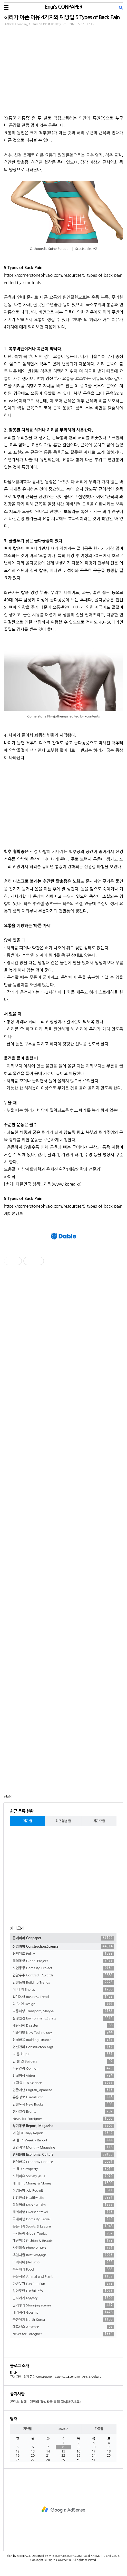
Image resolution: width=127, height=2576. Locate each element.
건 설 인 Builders (63, 2061)
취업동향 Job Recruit (63, 2190)
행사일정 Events (63, 2111)
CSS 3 (115, 2555)
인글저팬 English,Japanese (63, 2090)
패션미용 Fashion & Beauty (63, 2241)
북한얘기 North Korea (63, 2319)
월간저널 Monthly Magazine (63, 2147)
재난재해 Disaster (63, 2025)
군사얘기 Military (63, 2298)
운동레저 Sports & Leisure (63, 2226)
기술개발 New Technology (63, 2032)
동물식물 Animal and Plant (63, 2276)
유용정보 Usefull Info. (63, 2097)
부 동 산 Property (63, 2169)
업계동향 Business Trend (63, 1997)
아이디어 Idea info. (63, 2262)
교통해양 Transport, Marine (63, 2011)
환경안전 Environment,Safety (63, 2018)
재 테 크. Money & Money (63, 2183)
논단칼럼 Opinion (63, 2068)
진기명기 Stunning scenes (63, 2305)
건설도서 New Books (63, 2104)
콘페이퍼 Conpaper (63, 1938)
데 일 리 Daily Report (63, 2133)
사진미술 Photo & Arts (63, 2248)
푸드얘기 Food (63, 2269)
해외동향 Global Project (63, 1961)
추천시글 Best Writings (63, 2255)
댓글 (7, 1796)
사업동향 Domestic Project (63, 1968)
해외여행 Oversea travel (63, 2212)
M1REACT (23, 2555)
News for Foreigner (63, 2119)
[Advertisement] (63, 804)
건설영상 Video (63, 2076)
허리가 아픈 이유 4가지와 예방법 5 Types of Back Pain (62, 17)
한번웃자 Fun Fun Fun (63, 2284)
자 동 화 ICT (63, 2054)
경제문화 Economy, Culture (63, 2154)
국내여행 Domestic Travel (63, 2219)
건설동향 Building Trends (63, 1982)
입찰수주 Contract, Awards (63, 1975)
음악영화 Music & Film (63, 2205)
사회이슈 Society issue (63, 2176)
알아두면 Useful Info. (63, 2291)
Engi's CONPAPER (63, 6)
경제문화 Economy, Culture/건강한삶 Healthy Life (35, 24)
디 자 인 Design (63, 2004)
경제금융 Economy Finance (63, 2162)
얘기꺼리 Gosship (63, 2312)
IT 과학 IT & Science (63, 2083)
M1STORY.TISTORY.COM (65, 2555)
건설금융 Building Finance (63, 2040)
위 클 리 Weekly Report (63, 2140)
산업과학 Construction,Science (63, 1946)
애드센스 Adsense (63, 2327)
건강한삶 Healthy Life (63, 2197)
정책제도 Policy (63, 1954)
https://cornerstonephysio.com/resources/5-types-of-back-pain (63, 275)
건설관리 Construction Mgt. (63, 2047)
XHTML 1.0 (98, 2555)
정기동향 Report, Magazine (63, 2126)
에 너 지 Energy (63, 1989)
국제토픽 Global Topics (63, 2233)
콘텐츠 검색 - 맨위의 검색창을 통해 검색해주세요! (45, 2402)
